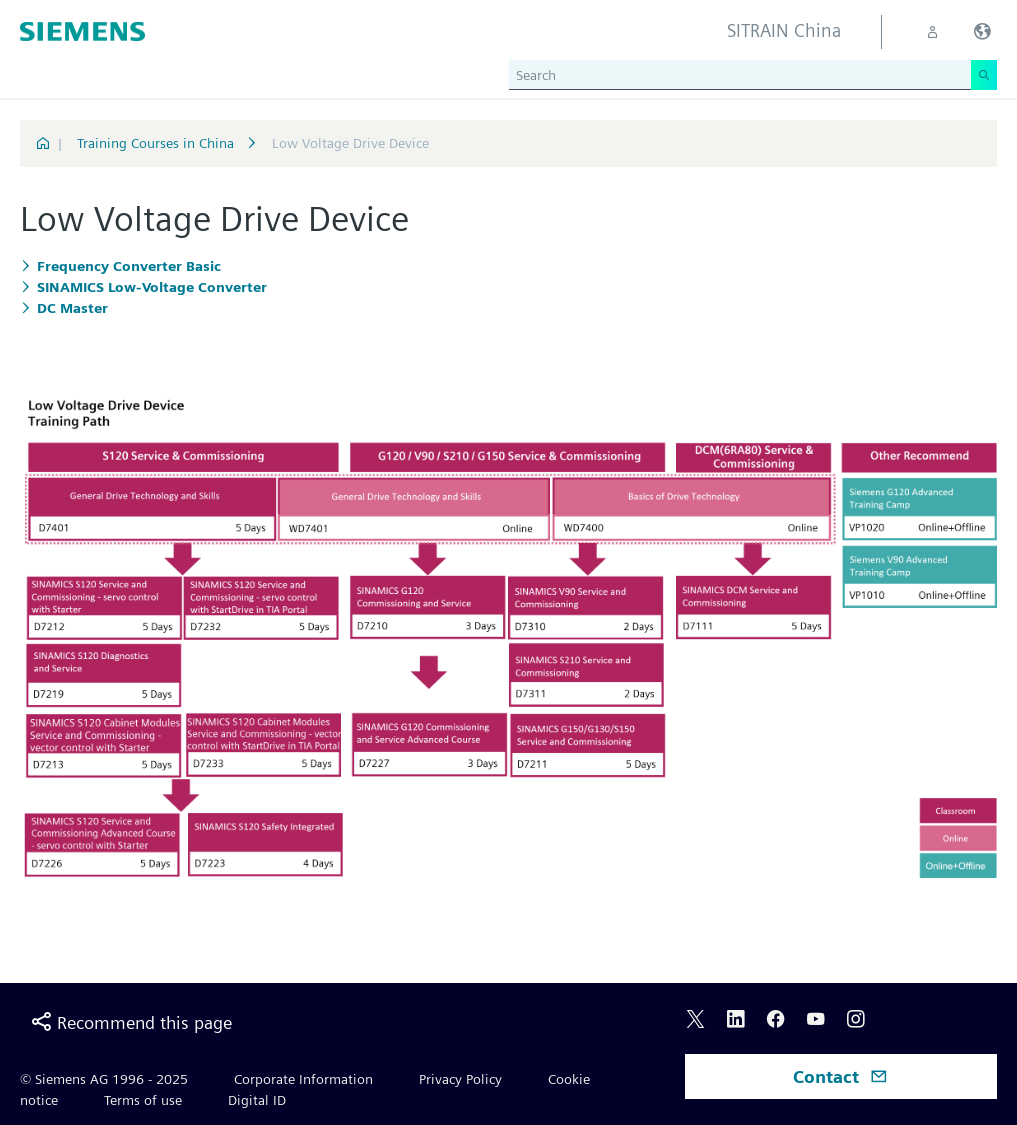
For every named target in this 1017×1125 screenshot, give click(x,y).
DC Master (72, 308)
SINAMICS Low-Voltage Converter (152, 287)
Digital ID (257, 1100)
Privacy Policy (460, 1079)
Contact (840, 1076)
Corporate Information (303, 1079)
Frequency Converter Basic (129, 266)
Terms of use (143, 1100)
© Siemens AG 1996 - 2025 (104, 1079)
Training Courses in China (157, 143)
